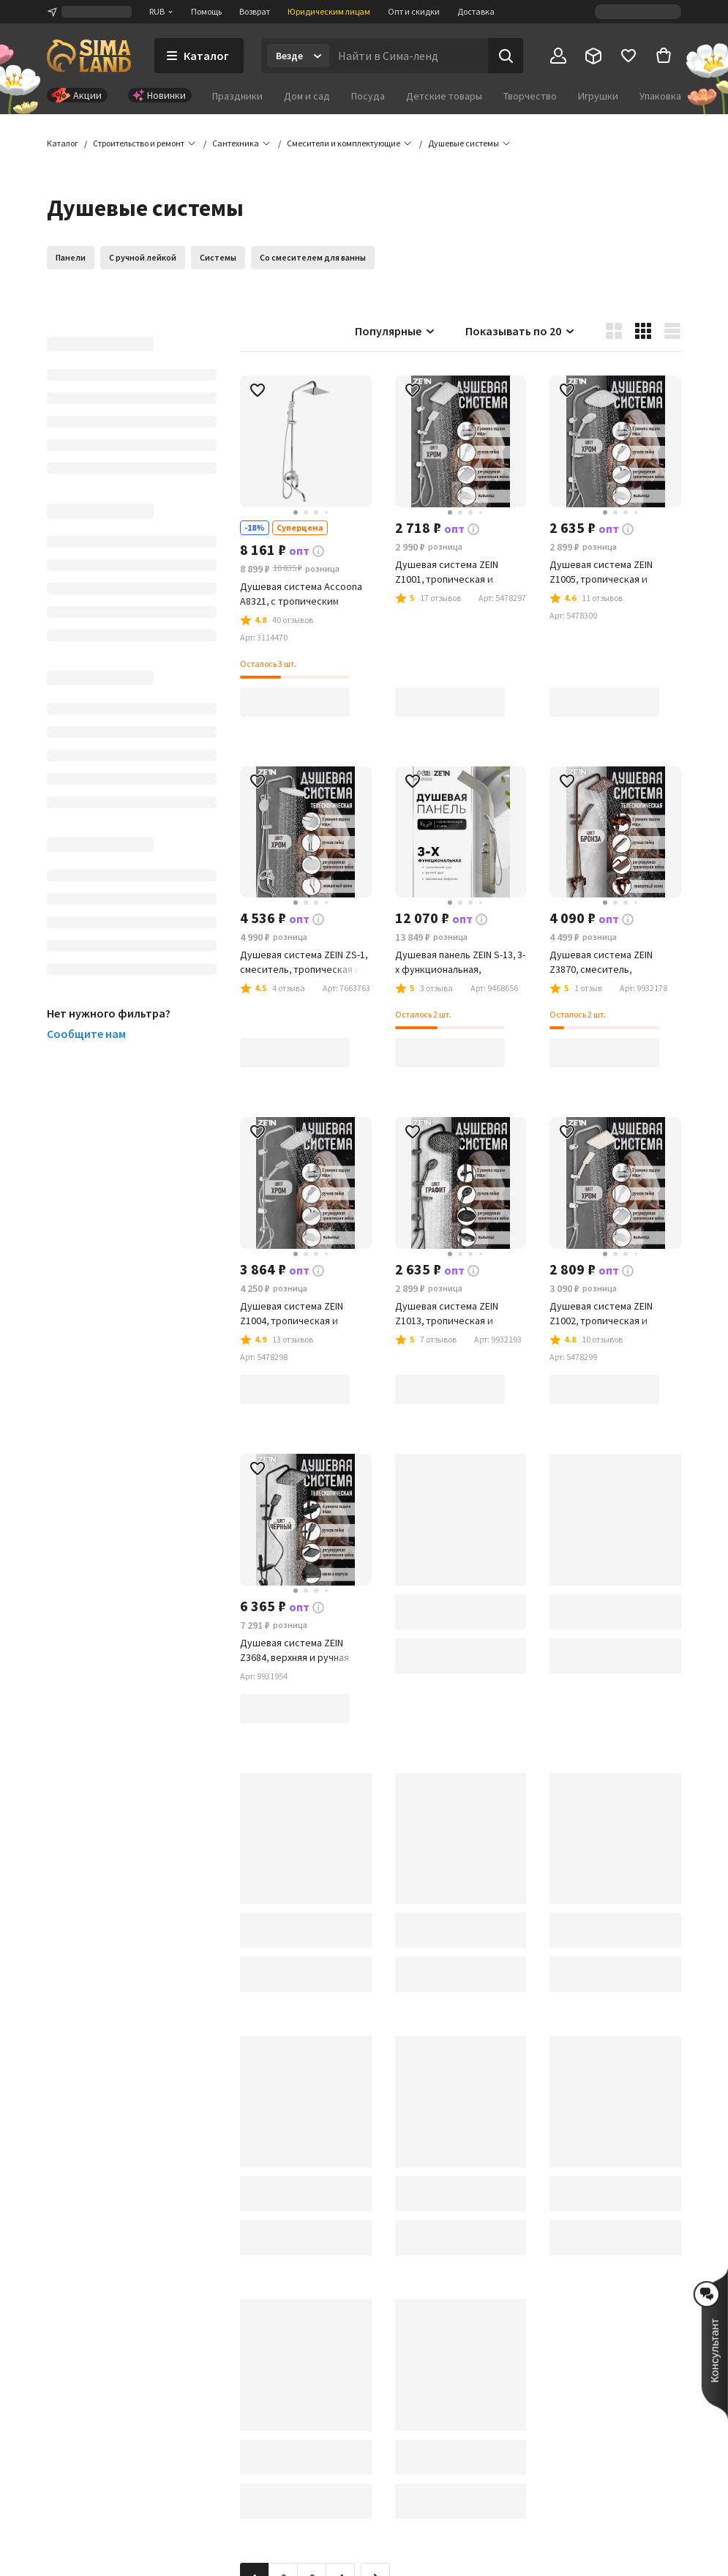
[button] (463, 143)
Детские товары (444, 95)
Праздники (237, 95)
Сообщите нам (86, 1033)
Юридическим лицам (329, 11)
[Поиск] (505, 55)
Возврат (254, 11)
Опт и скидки (414, 11)
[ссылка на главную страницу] (89, 55)
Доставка (476, 11)
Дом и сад (307, 95)
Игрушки (598, 95)
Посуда (368, 95)
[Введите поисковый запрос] (408, 55)
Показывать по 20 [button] (520, 331)
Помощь (206, 11)
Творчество (530, 95)
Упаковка (660, 95)
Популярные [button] (395, 331)
